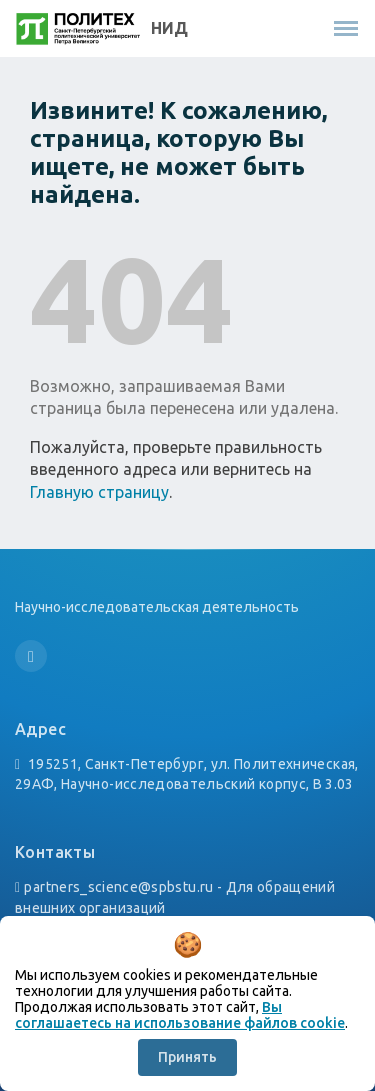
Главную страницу (99, 492)
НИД (169, 28)
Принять (187, 1057)
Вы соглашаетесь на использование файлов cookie (180, 1015)
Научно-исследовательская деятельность (157, 607)
